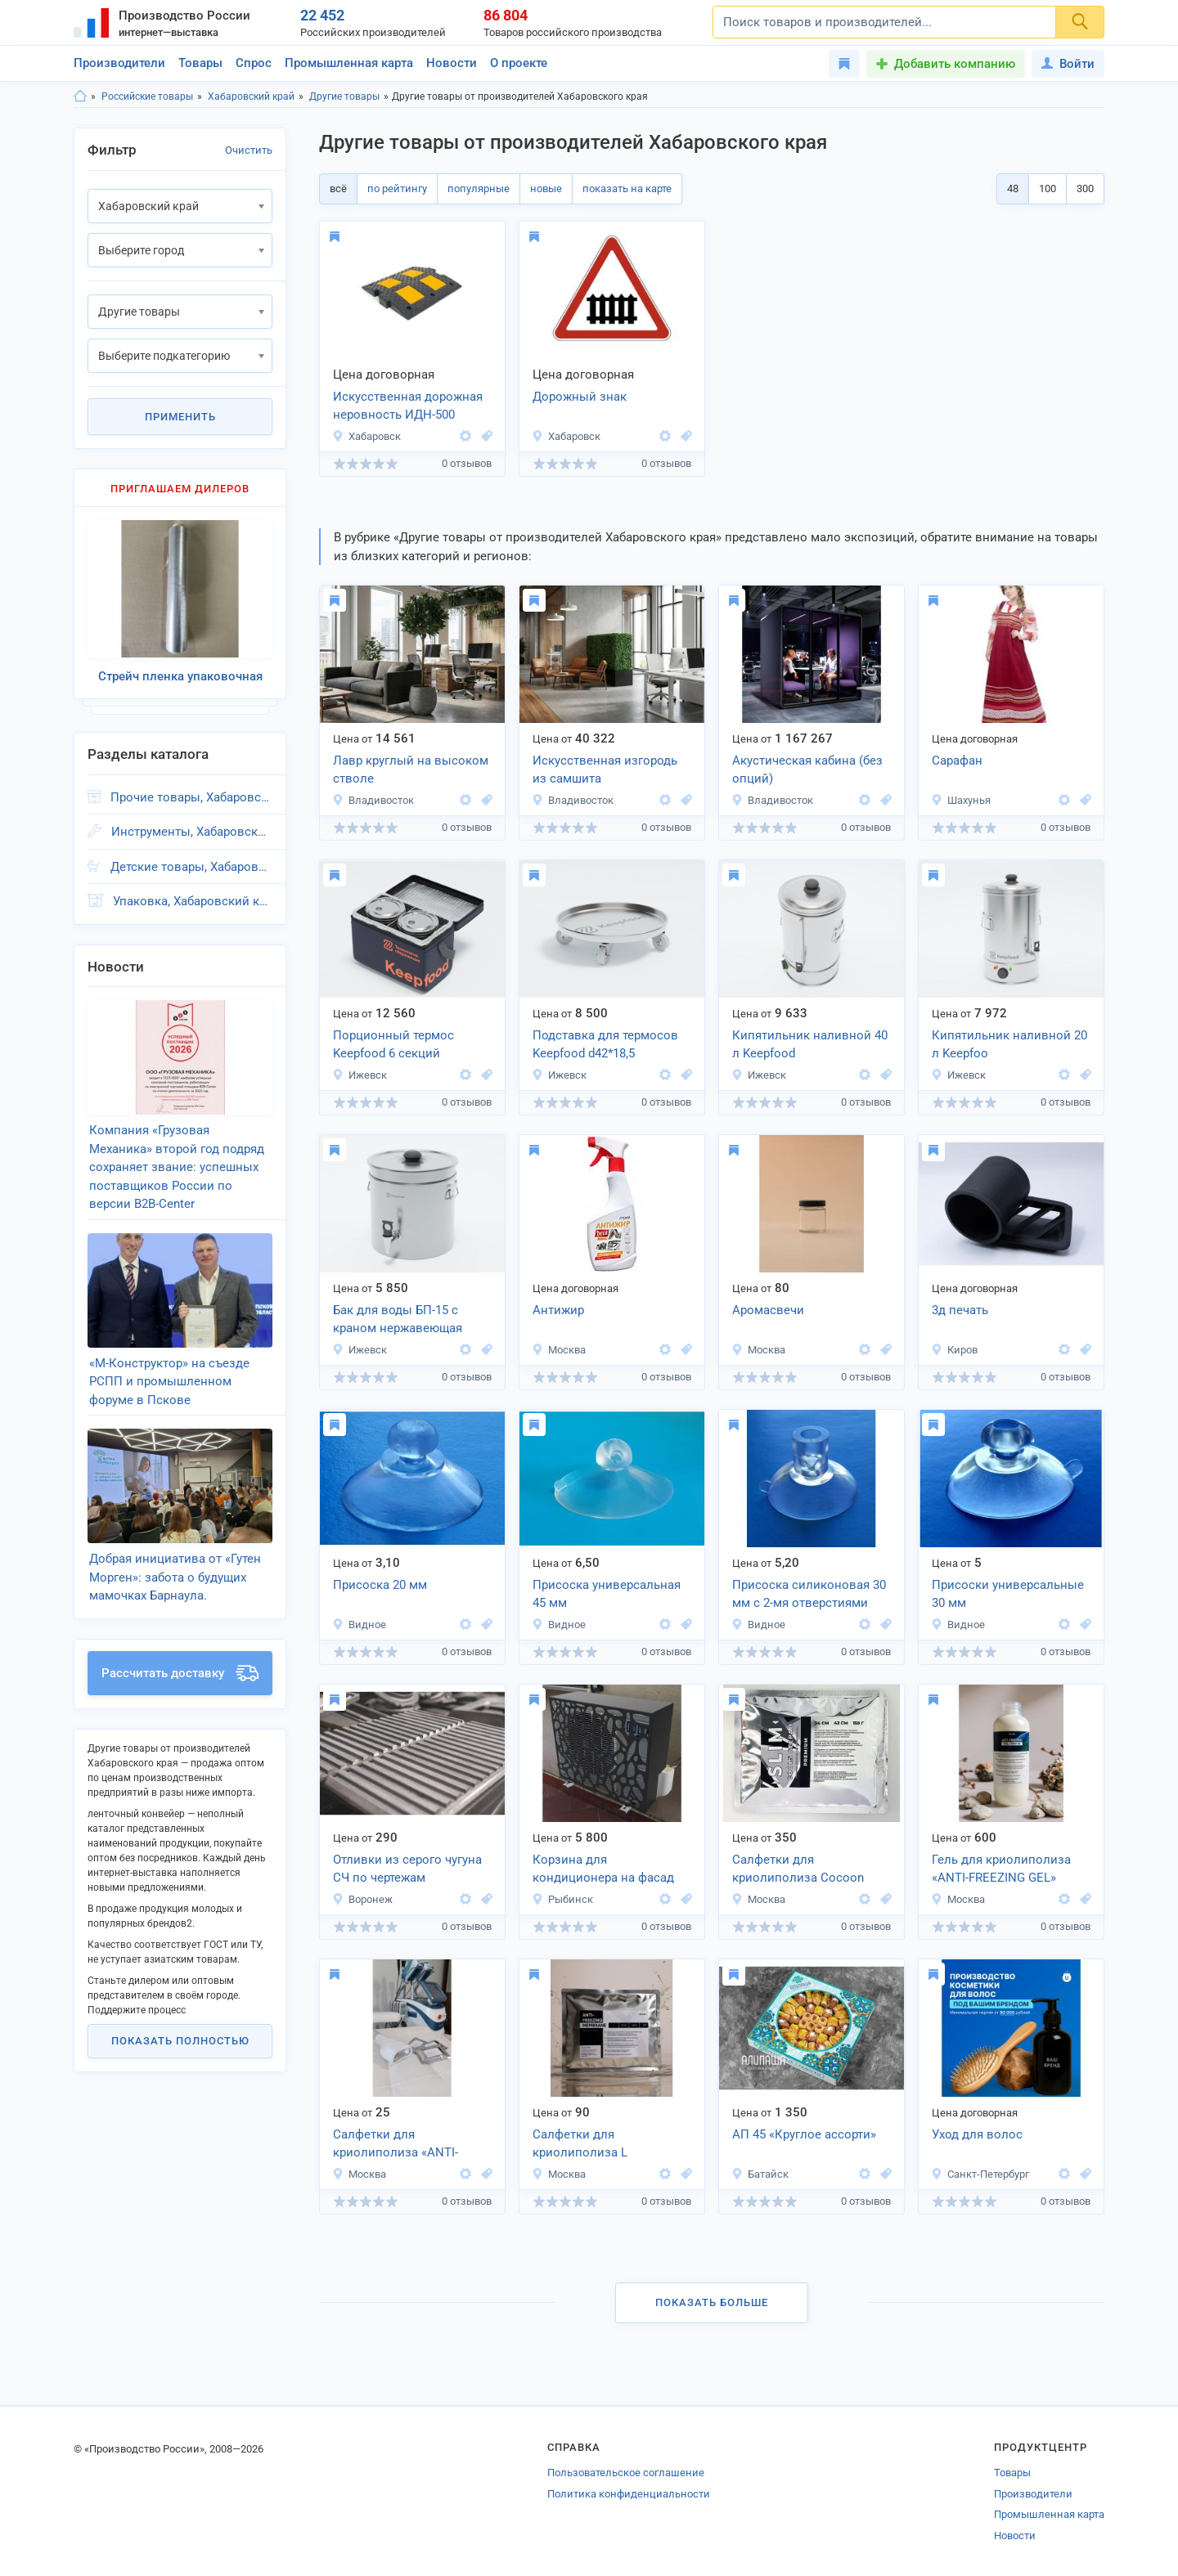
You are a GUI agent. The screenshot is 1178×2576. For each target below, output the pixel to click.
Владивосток (373, 800)
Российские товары (147, 96)
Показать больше (711, 2302)
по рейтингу (397, 188)
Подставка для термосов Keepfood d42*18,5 (605, 1044)
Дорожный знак (580, 396)
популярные (478, 188)
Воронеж (362, 1899)
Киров (954, 1350)
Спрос (254, 63)
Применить (180, 417)
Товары (200, 63)
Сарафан (957, 760)
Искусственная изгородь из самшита (605, 770)
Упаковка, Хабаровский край (192, 901)
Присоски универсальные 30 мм (1008, 1594)
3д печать (960, 1310)
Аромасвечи (768, 1310)
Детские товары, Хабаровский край (191, 866)
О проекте (518, 63)
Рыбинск (562, 1899)
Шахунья (961, 800)
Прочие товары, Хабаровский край (191, 797)
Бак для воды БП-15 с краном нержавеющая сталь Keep (397, 1321)
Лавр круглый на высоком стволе (410, 770)
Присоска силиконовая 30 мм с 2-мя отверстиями (809, 1594)
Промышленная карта (349, 63)
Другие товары (344, 96)
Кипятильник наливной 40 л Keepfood (810, 1044)
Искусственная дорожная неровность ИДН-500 (408, 406)
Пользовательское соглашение (625, 2472)
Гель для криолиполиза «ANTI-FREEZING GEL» (1001, 1869)
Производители (119, 63)
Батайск (760, 2174)
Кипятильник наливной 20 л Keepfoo (1009, 1044)
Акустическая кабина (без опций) (807, 770)
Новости (451, 63)
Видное (359, 1624)
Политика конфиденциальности (628, 2494)
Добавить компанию (954, 63)
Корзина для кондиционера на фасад (603, 1869)
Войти (1068, 63)
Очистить (248, 150)
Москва (559, 1350)
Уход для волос (977, 2134)
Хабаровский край (251, 96)
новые (546, 188)
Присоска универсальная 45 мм (607, 1594)
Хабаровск (366, 436)
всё (338, 188)
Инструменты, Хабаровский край (191, 831)
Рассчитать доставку (180, 1673)
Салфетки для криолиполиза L (580, 2144)
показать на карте (627, 188)
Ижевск (359, 1075)
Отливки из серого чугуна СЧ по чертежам (407, 1869)
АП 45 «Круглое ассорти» (804, 2134)
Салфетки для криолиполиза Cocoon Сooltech (798, 1870)
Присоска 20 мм (380, 1584)
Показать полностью (180, 2041)
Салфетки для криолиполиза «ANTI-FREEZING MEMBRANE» (399, 2145)
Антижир (558, 1310)
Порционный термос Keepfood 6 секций (393, 1044)
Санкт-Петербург (980, 2174)
